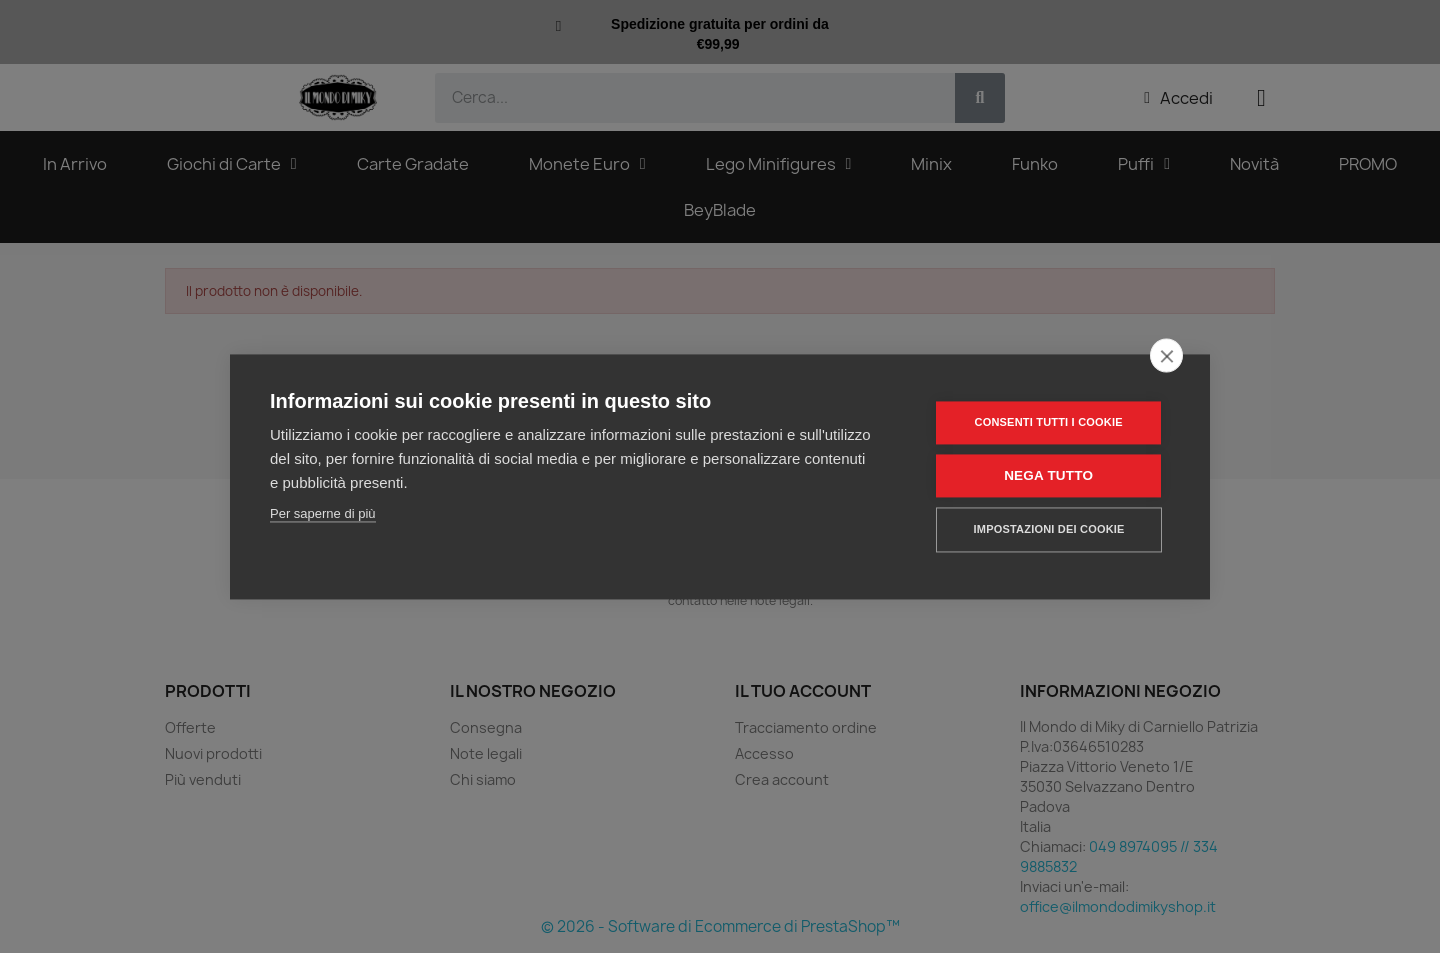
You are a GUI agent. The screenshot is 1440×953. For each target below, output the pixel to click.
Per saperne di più (323, 513)
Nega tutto (1049, 475)
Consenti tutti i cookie (1049, 422)
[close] (1166, 355)
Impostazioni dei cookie (1049, 529)
